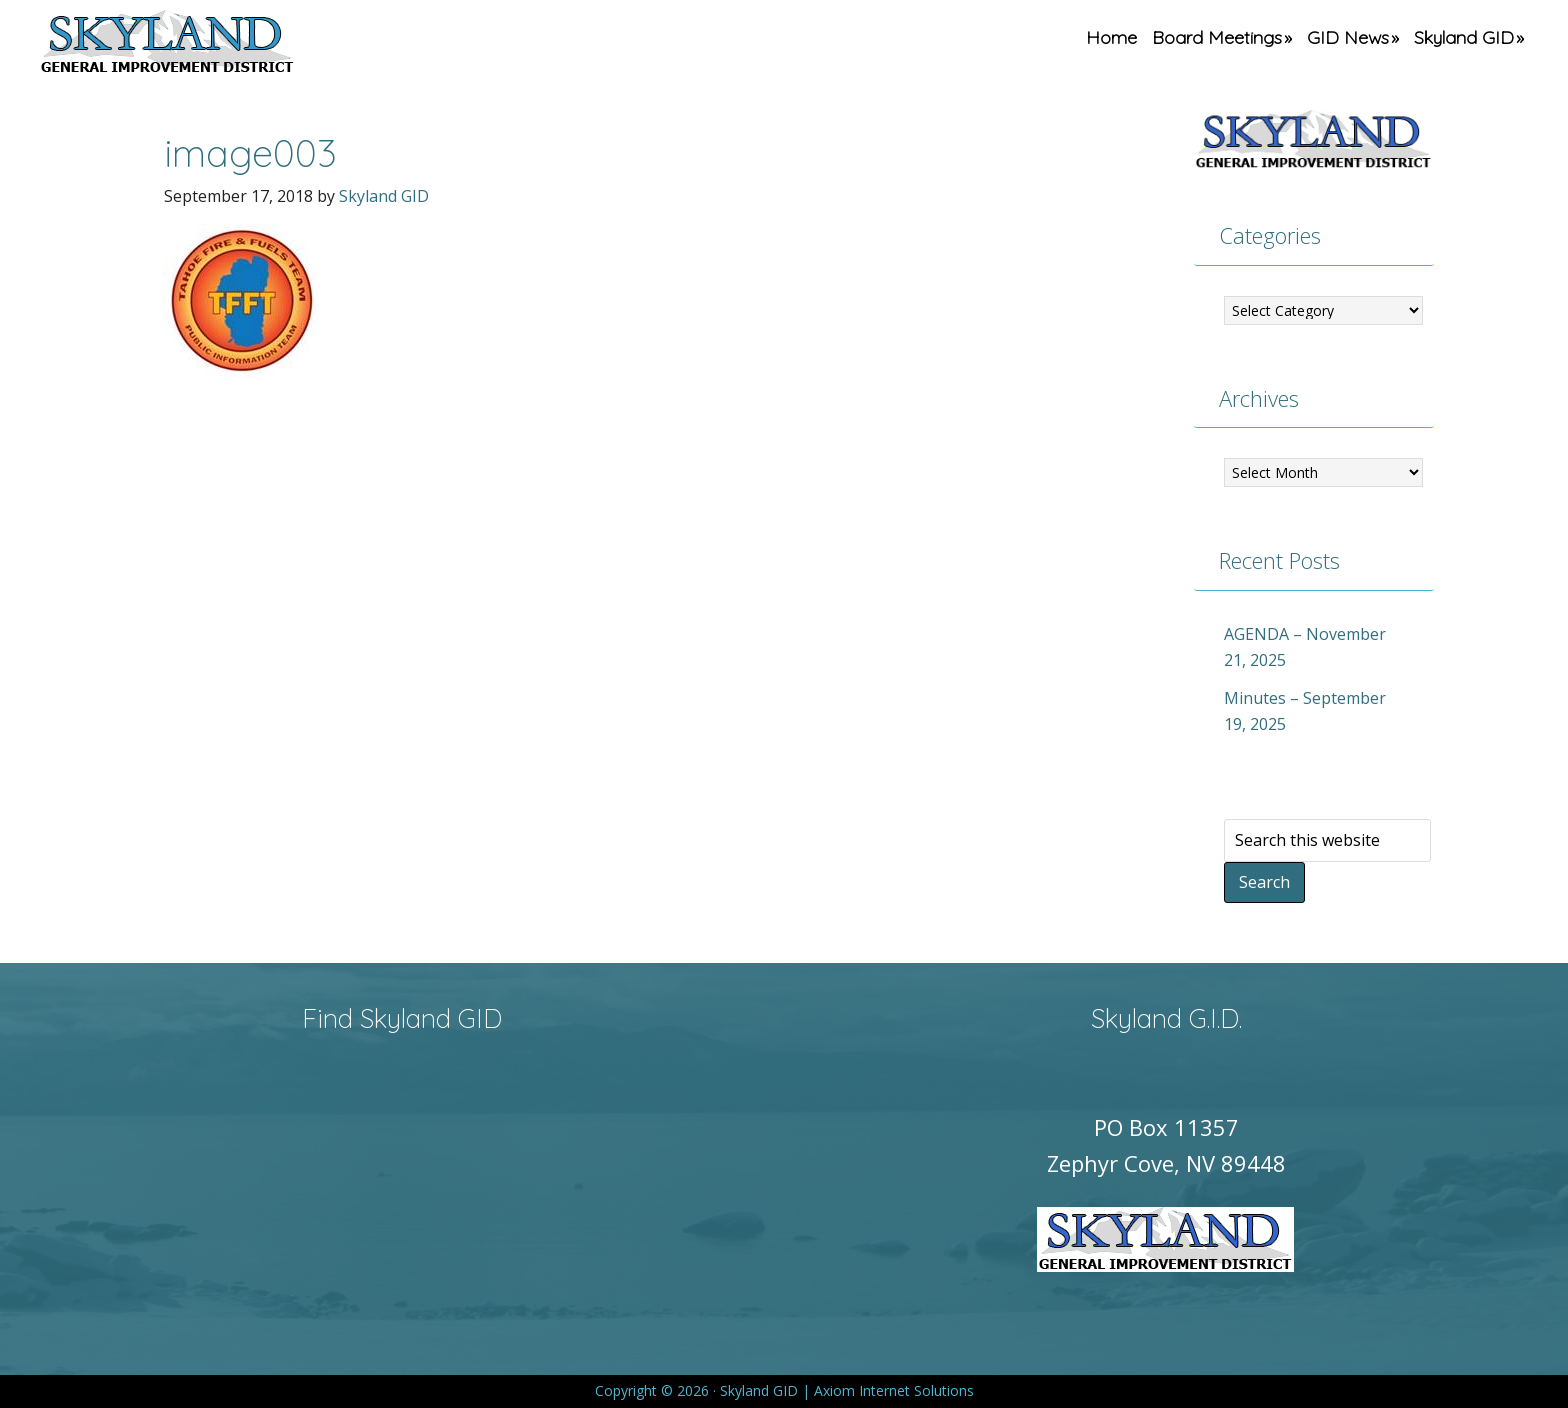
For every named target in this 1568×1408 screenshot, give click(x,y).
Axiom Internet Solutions (894, 1390)
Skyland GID (214, 45)
